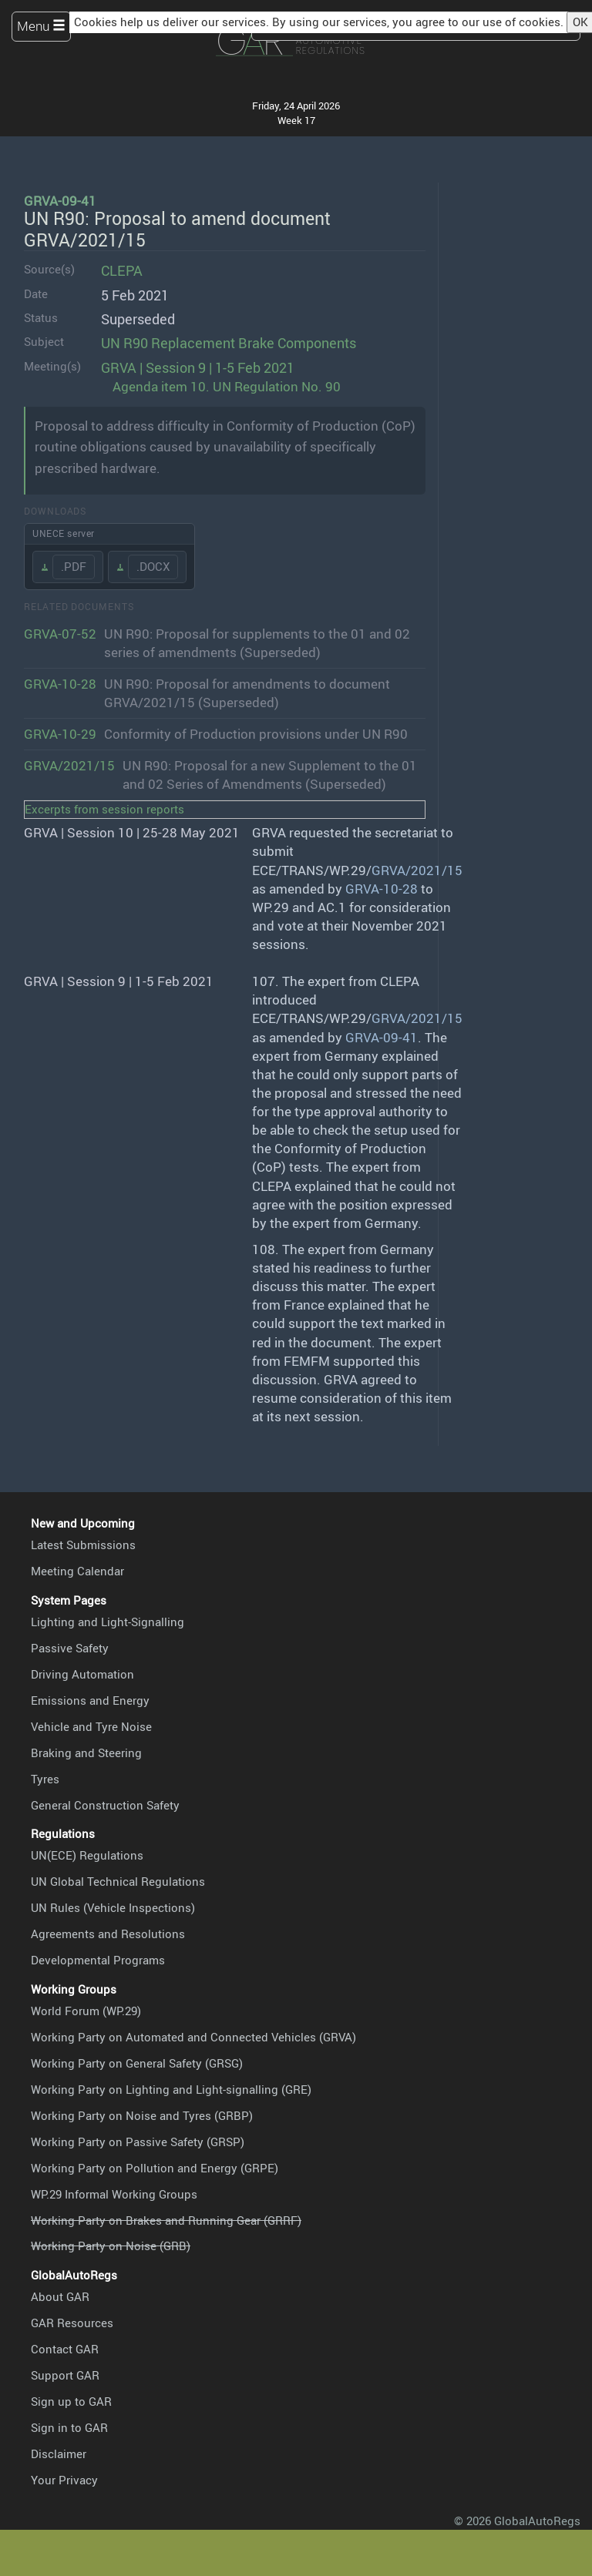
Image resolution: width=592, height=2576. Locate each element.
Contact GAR (65, 2348)
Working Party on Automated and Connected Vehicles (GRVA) (193, 2036)
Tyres (45, 1778)
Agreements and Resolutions (108, 1933)
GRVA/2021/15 (69, 765)
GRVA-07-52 (60, 633)
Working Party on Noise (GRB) (110, 2245)
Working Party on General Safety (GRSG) (137, 2063)
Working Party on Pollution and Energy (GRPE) (154, 2167)
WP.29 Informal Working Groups (114, 2194)
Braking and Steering (86, 1752)
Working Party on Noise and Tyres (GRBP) (142, 2115)
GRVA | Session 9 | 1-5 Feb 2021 (197, 367)
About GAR (60, 2296)
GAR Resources (72, 2322)
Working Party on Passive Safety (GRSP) (137, 2141)
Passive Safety (70, 1647)
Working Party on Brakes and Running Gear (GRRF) (166, 2220)
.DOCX (153, 566)
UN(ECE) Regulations (87, 1855)
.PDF (73, 566)
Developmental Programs (98, 1959)
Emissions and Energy (90, 1700)
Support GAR (65, 2375)
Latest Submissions (83, 1544)
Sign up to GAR (71, 2401)
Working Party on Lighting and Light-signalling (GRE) (171, 2089)
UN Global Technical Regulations (118, 1881)
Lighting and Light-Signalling (107, 1621)
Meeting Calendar (77, 1570)
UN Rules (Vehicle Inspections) (113, 1907)
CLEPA (122, 270)
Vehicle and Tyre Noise (91, 1726)
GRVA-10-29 (60, 734)
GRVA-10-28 (60, 684)
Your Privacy (64, 2479)
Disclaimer (58, 2453)
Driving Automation (82, 1674)
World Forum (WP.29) (86, 2010)
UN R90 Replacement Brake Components (228, 342)
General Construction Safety (105, 1805)
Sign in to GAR (69, 2427)
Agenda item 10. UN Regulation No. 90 (227, 386)
